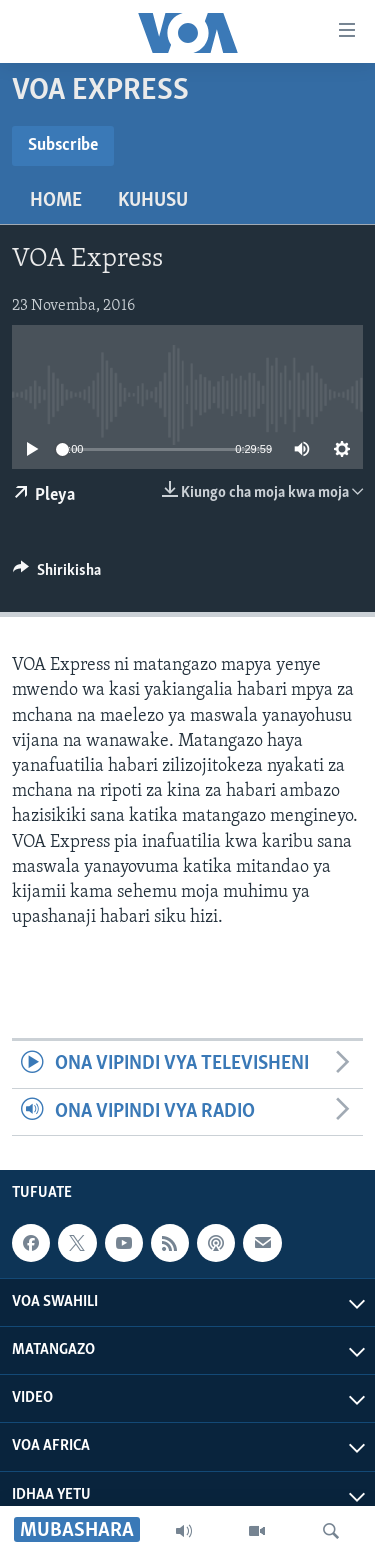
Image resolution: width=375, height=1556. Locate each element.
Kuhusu (153, 201)
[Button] (57, 575)
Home (56, 201)
